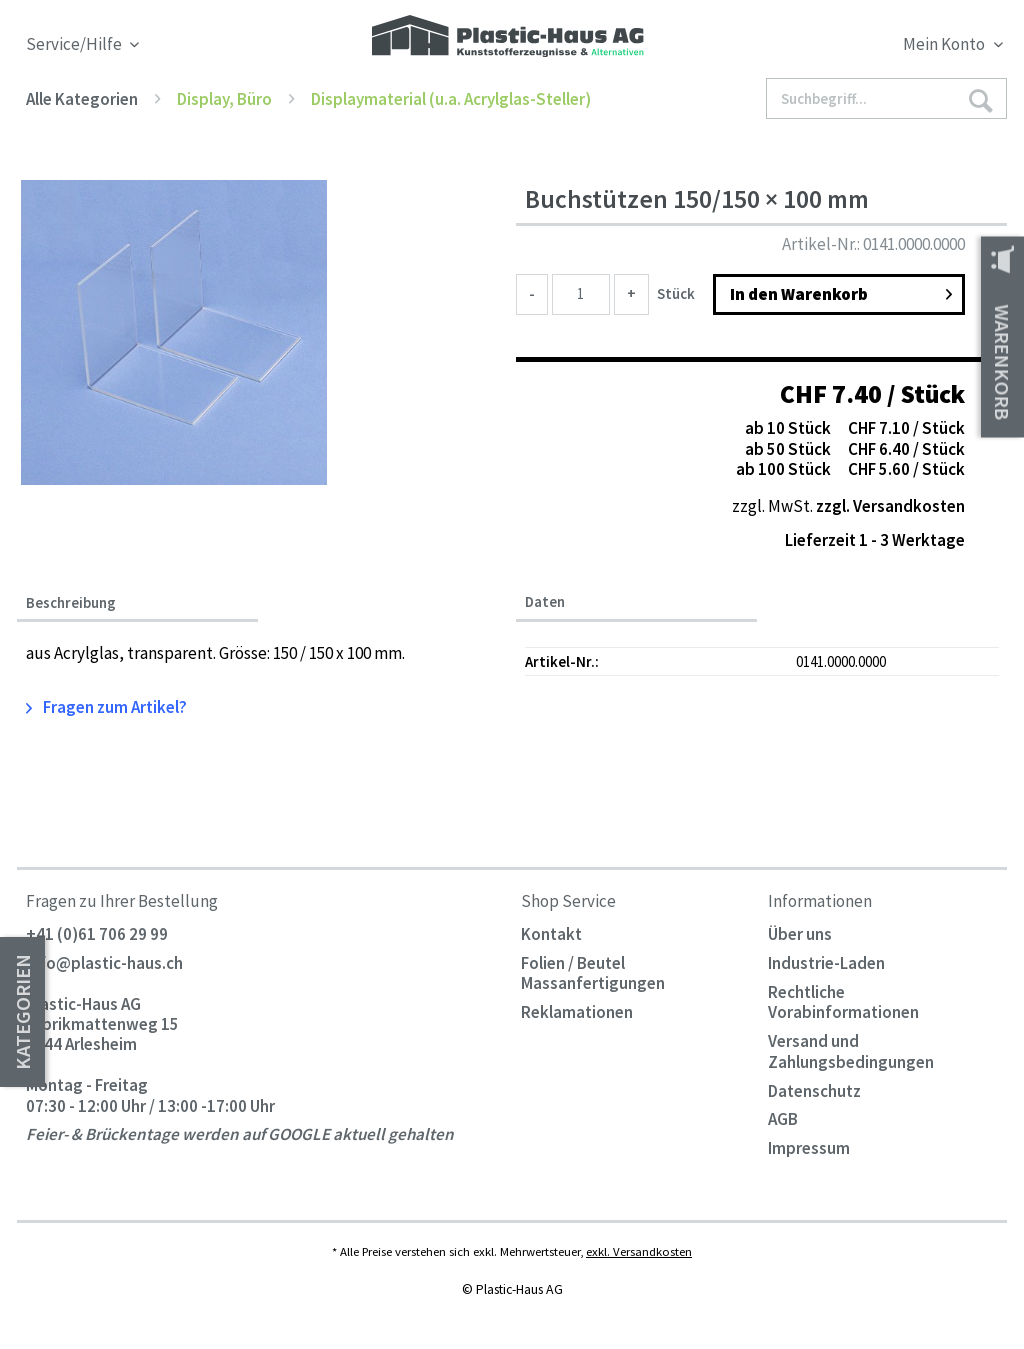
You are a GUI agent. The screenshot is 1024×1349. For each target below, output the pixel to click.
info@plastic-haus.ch (104, 963)
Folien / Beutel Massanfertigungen (593, 973)
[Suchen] (981, 99)
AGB (783, 1119)
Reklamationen (577, 1012)
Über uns (800, 934)
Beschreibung (71, 603)
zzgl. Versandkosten (890, 506)
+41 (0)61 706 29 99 (97, 934)
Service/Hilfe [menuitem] (75, 44)
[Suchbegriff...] (886, 98)
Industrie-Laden (826, 963)
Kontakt (551, 934)
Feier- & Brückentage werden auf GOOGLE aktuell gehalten (240, 1135)
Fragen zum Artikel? (107, 707)
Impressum (809, 1148)
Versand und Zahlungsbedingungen (851, 1051)
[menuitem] (882, 47)
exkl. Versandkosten (639, 1251)
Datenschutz (814, 1091)
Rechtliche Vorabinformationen (843, 1002)
